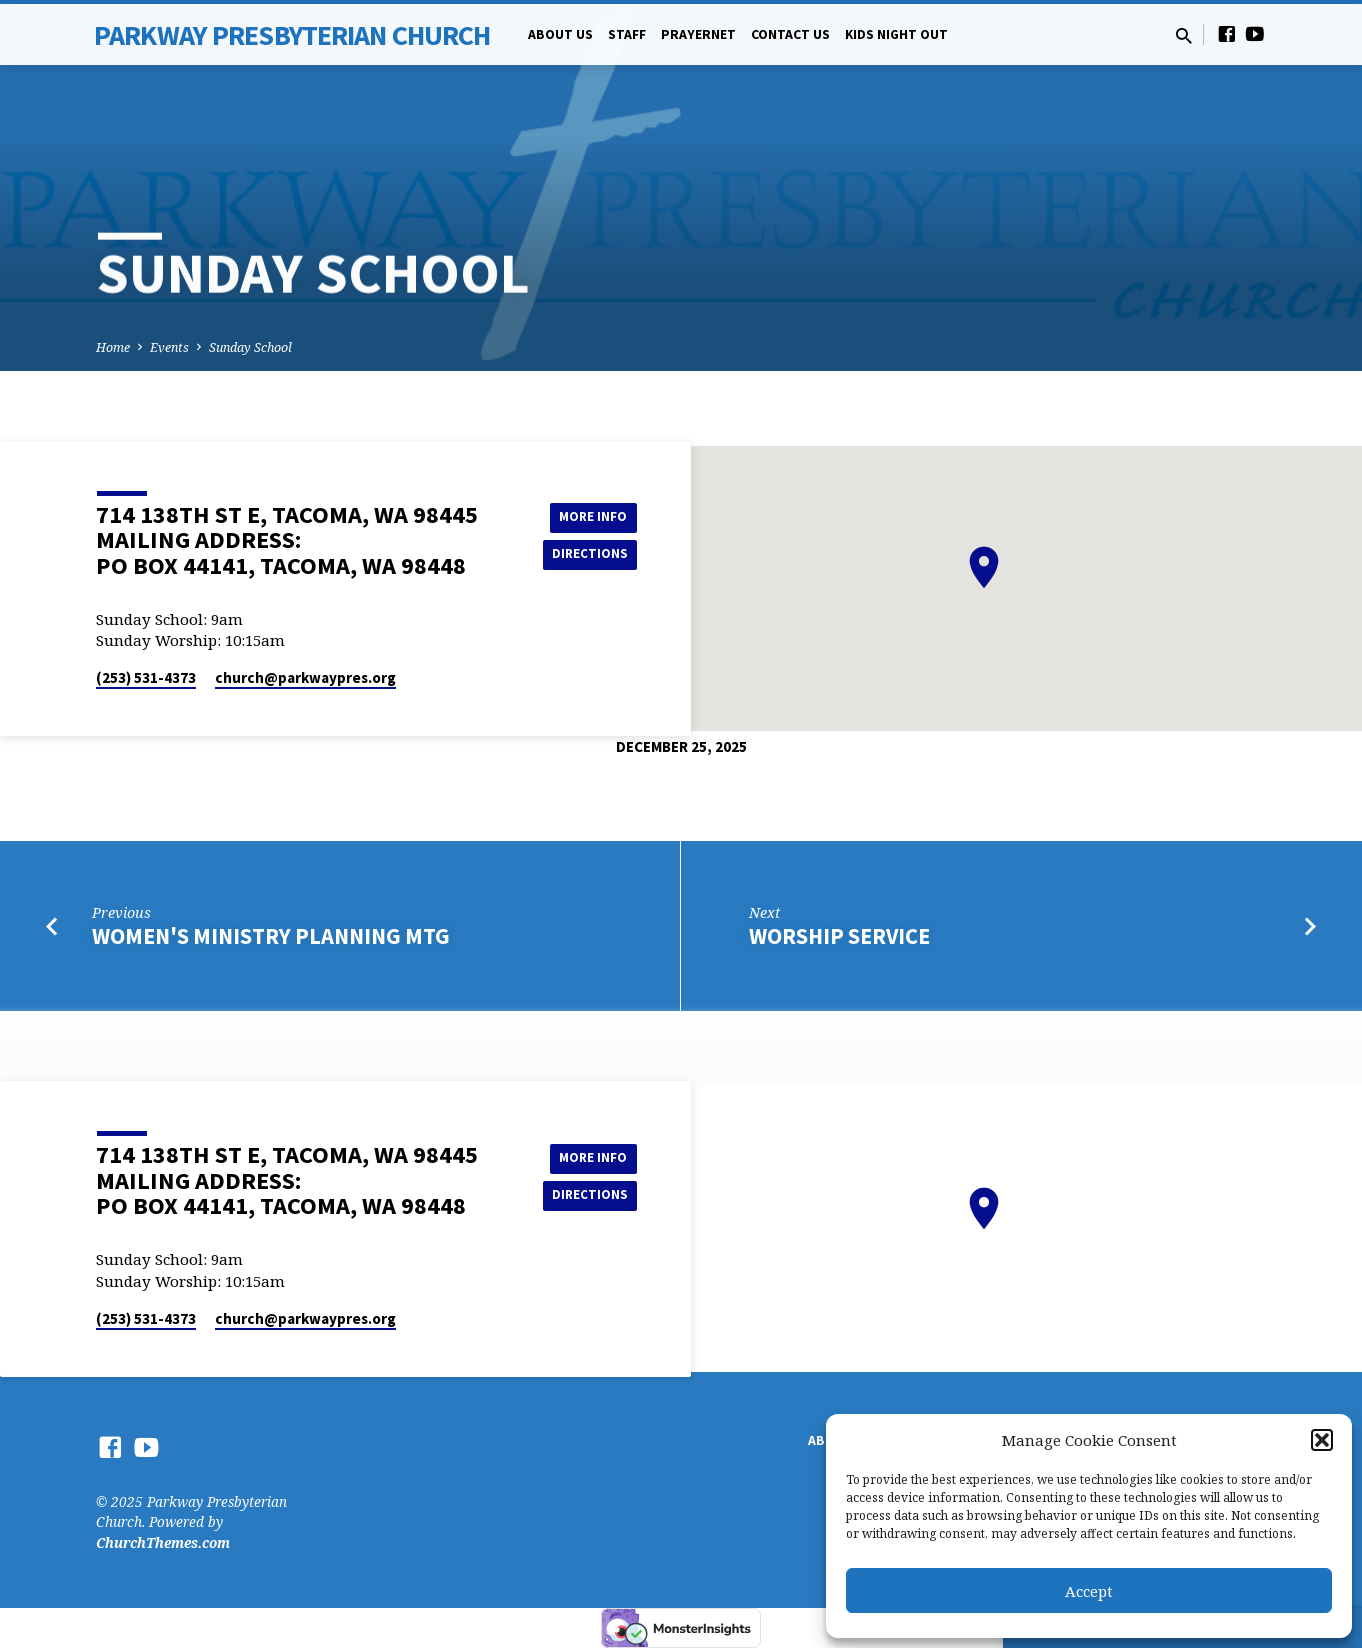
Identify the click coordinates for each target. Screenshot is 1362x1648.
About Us (560, 34)
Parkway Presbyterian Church (292, 35)
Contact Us (790, 34)
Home (113, 347)
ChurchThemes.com (163, 1542)
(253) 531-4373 (146, 677)
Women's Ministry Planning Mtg (271, 936)
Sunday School (250, 347)
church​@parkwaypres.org (305, 677)
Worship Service (839, 936)
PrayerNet (698, 34)
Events (169, 347)
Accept (1089, 1591)
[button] (1322, 1440)
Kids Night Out (896, 34)
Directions (587, 555)
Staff (627, 34)
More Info (586, 515)
